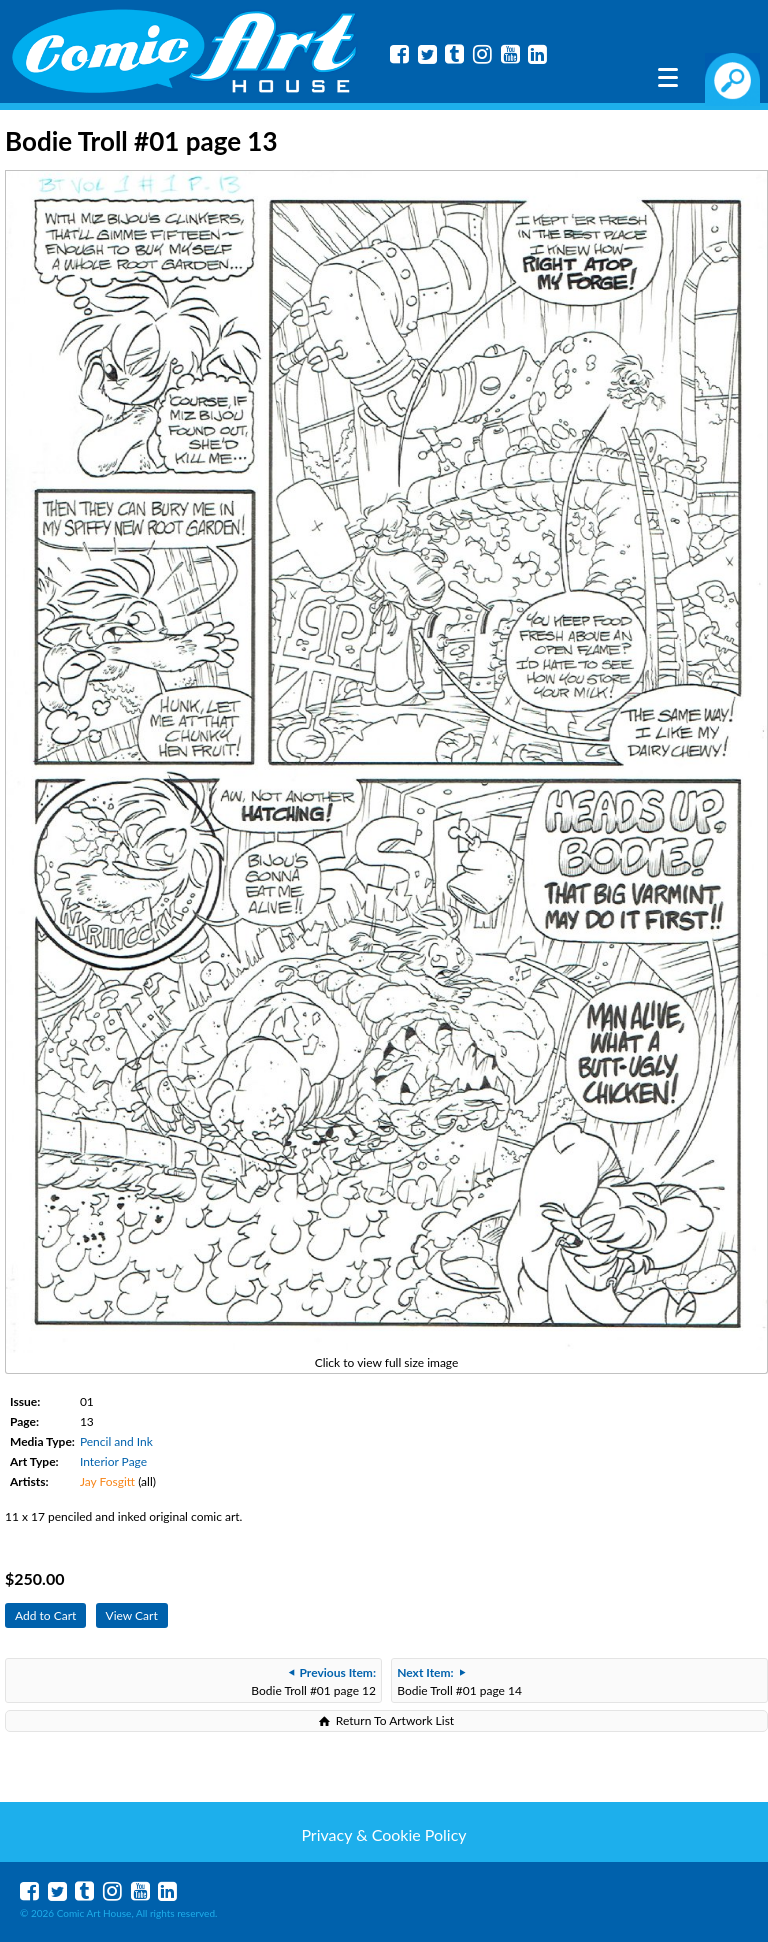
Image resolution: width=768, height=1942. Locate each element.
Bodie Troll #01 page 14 (459, 1681)
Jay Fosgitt (107, 1481)
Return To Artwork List (395, 1720)
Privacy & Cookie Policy (383, 1834)
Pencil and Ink (116, 1441)
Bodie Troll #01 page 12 (313, 1681)
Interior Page (113, 1461)
